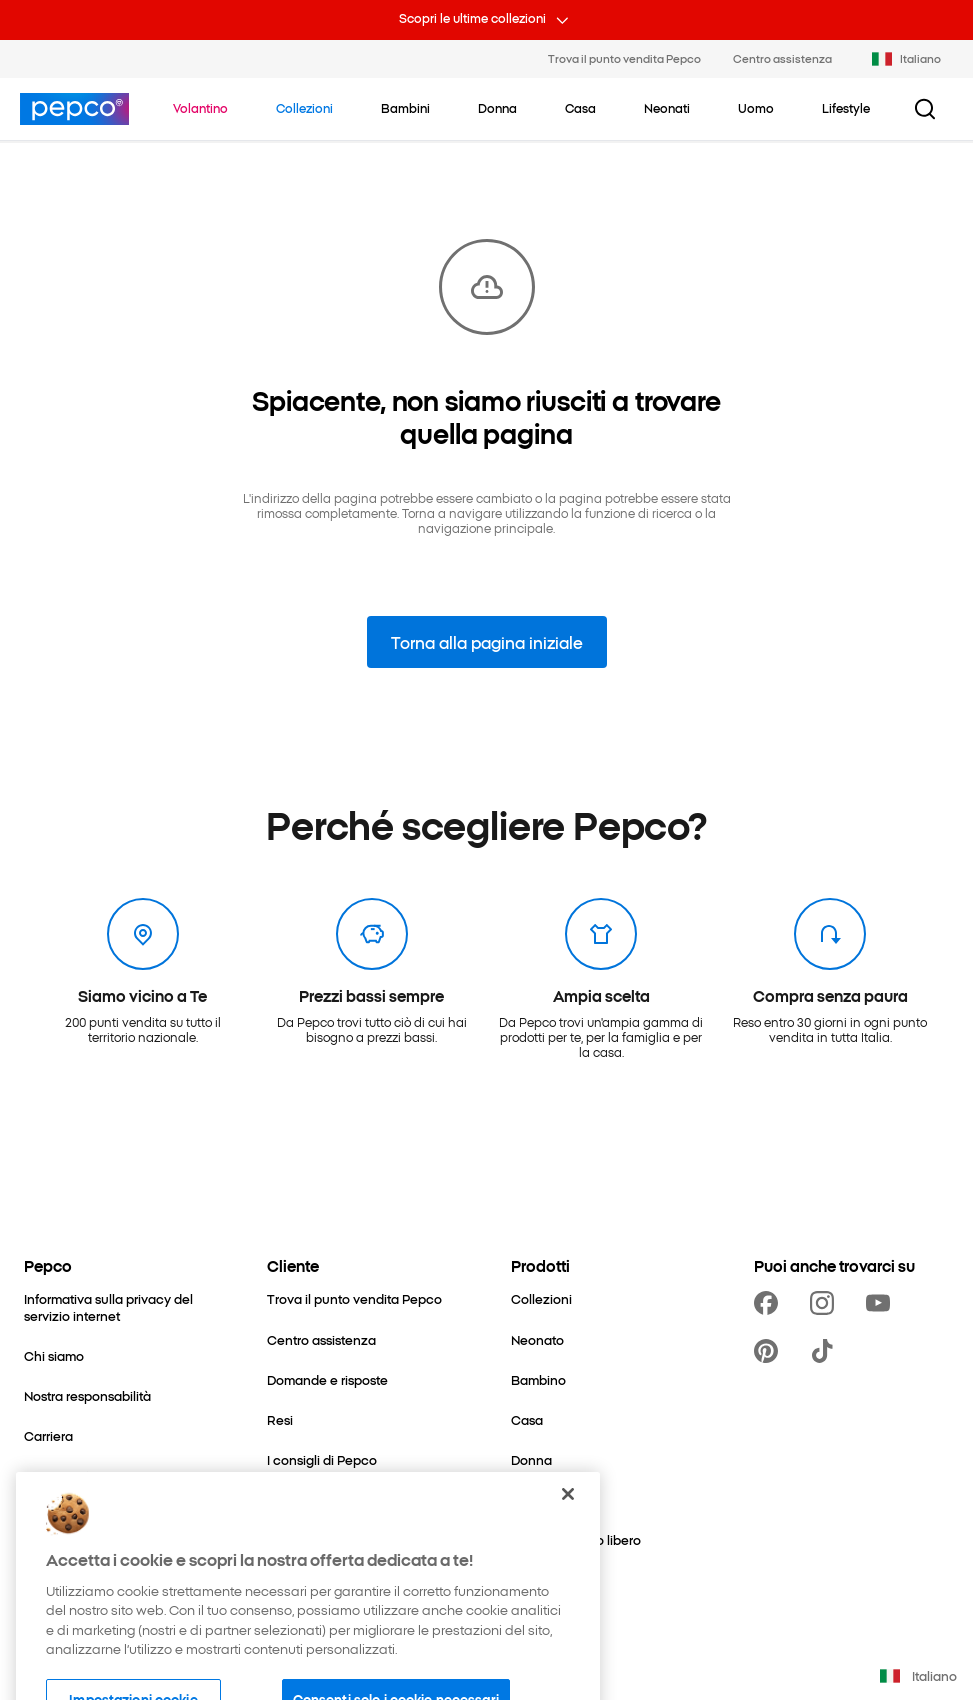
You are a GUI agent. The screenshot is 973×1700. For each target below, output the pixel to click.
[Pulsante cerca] (925, 109)
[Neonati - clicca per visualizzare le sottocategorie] (667, 108)
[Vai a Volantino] (200, 108)
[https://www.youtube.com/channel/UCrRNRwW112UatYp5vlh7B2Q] (882, 1303)
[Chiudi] (568, 1522)
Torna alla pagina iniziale (487, 642)
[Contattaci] (56, 1476)
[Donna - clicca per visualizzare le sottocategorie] (497, 108)
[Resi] (280, 1420)
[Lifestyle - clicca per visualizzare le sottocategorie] (846, 108)
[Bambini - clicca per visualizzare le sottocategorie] (405, 108)
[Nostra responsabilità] (87, 1396)
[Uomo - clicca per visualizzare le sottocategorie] (756, 108)
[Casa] (527, 1420)
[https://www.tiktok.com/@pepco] (826, 1351)
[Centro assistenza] (321, 1340)
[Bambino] (538, 1380)
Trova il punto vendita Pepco (624, 58)
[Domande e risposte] (327, 1380)
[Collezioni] (541, 1299)
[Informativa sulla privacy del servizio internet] (121, 1307)
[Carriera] (48, 1436)
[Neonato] (537, 1340)
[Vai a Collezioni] (304, 108)
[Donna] (531, 1460)
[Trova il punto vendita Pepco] (354, 1299)
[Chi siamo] (54, 1356)
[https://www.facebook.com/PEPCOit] (770, 1303)
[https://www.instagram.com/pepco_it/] (826, 1303)
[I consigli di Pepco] (322, 1460)
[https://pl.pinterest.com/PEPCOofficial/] (770, 1351)
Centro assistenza (782, 58)
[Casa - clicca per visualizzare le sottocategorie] (580, 108)
